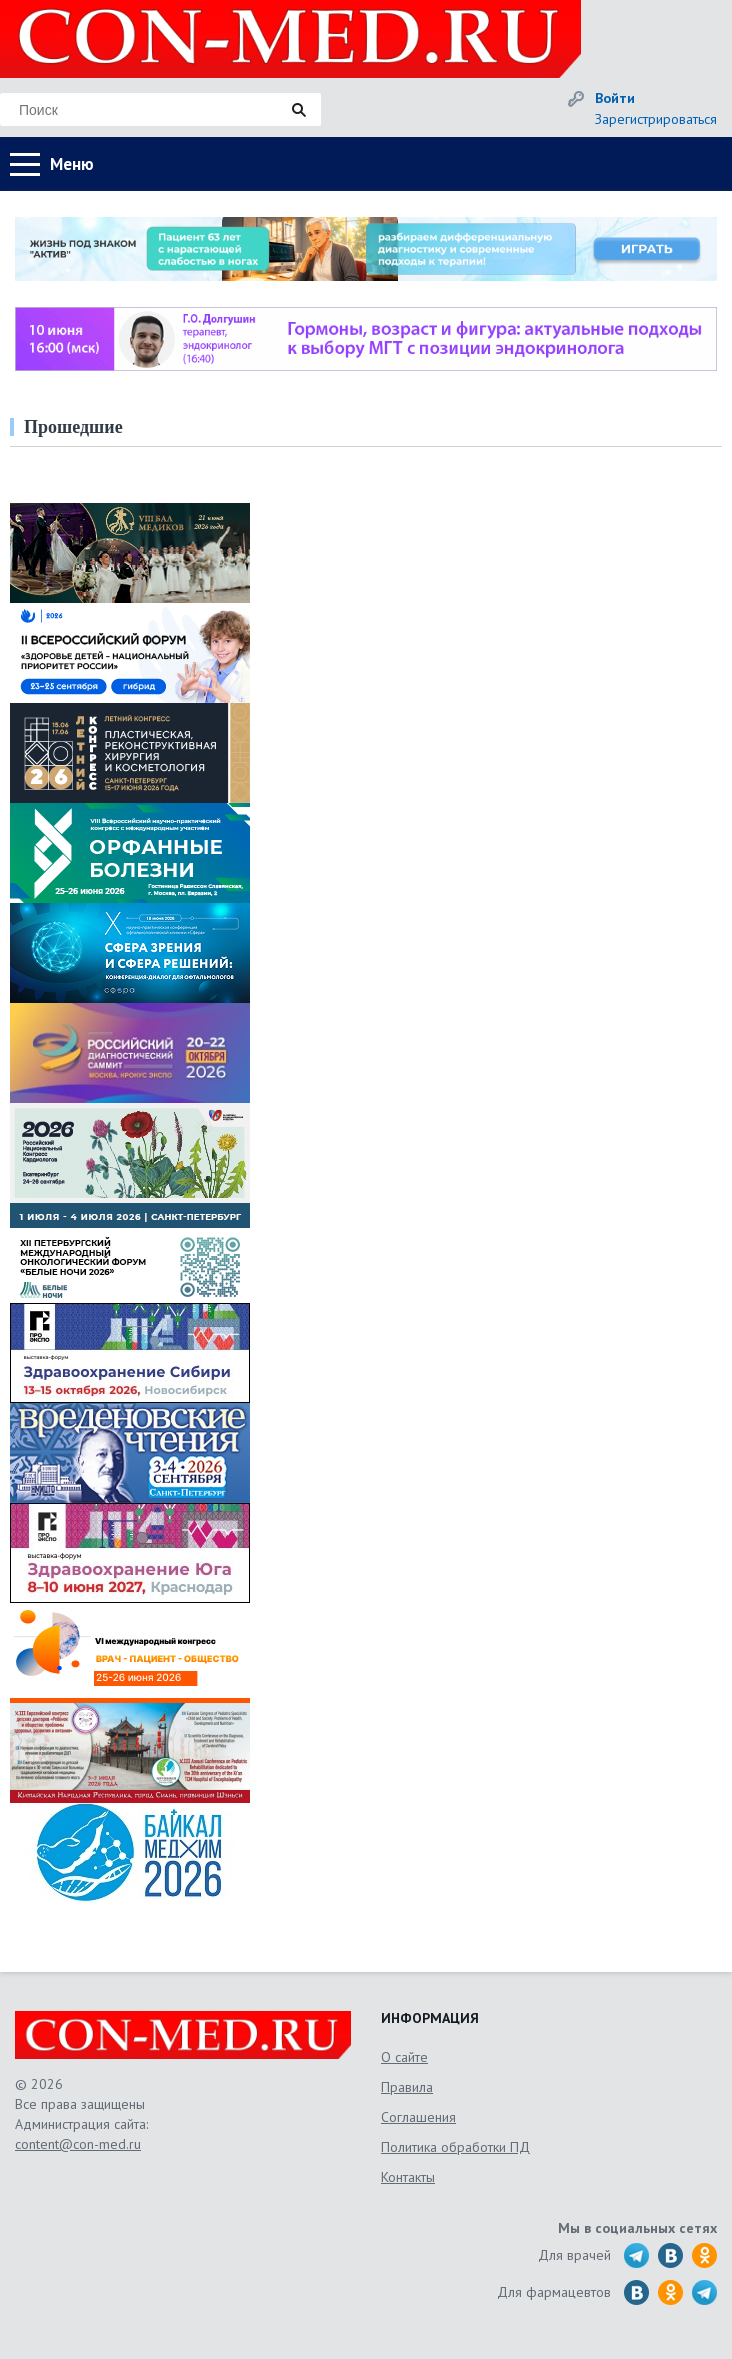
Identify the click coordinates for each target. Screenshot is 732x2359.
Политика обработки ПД (455, 2147)
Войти (615, 98)
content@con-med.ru (78, 2144)
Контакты (408, 2177)
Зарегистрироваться (656, 119)
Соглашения (418, 2117)
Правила (407, 2087)
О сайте (404, 2057)
